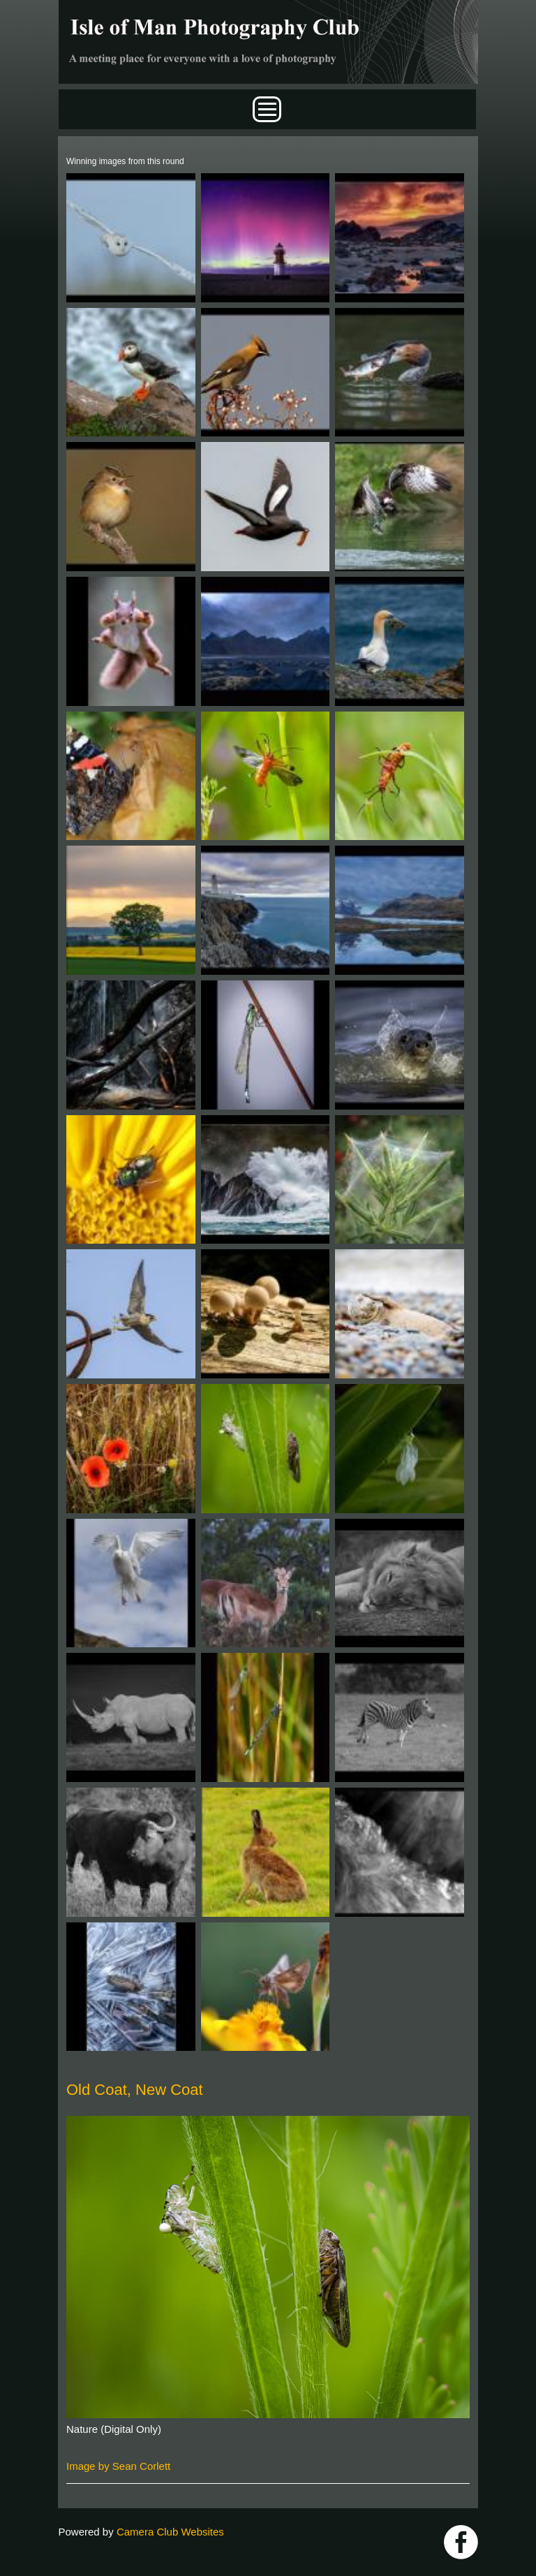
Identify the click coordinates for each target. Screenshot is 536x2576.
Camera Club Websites (170, 2532)
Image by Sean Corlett (118, 2466)
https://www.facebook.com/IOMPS (461, 2542)
